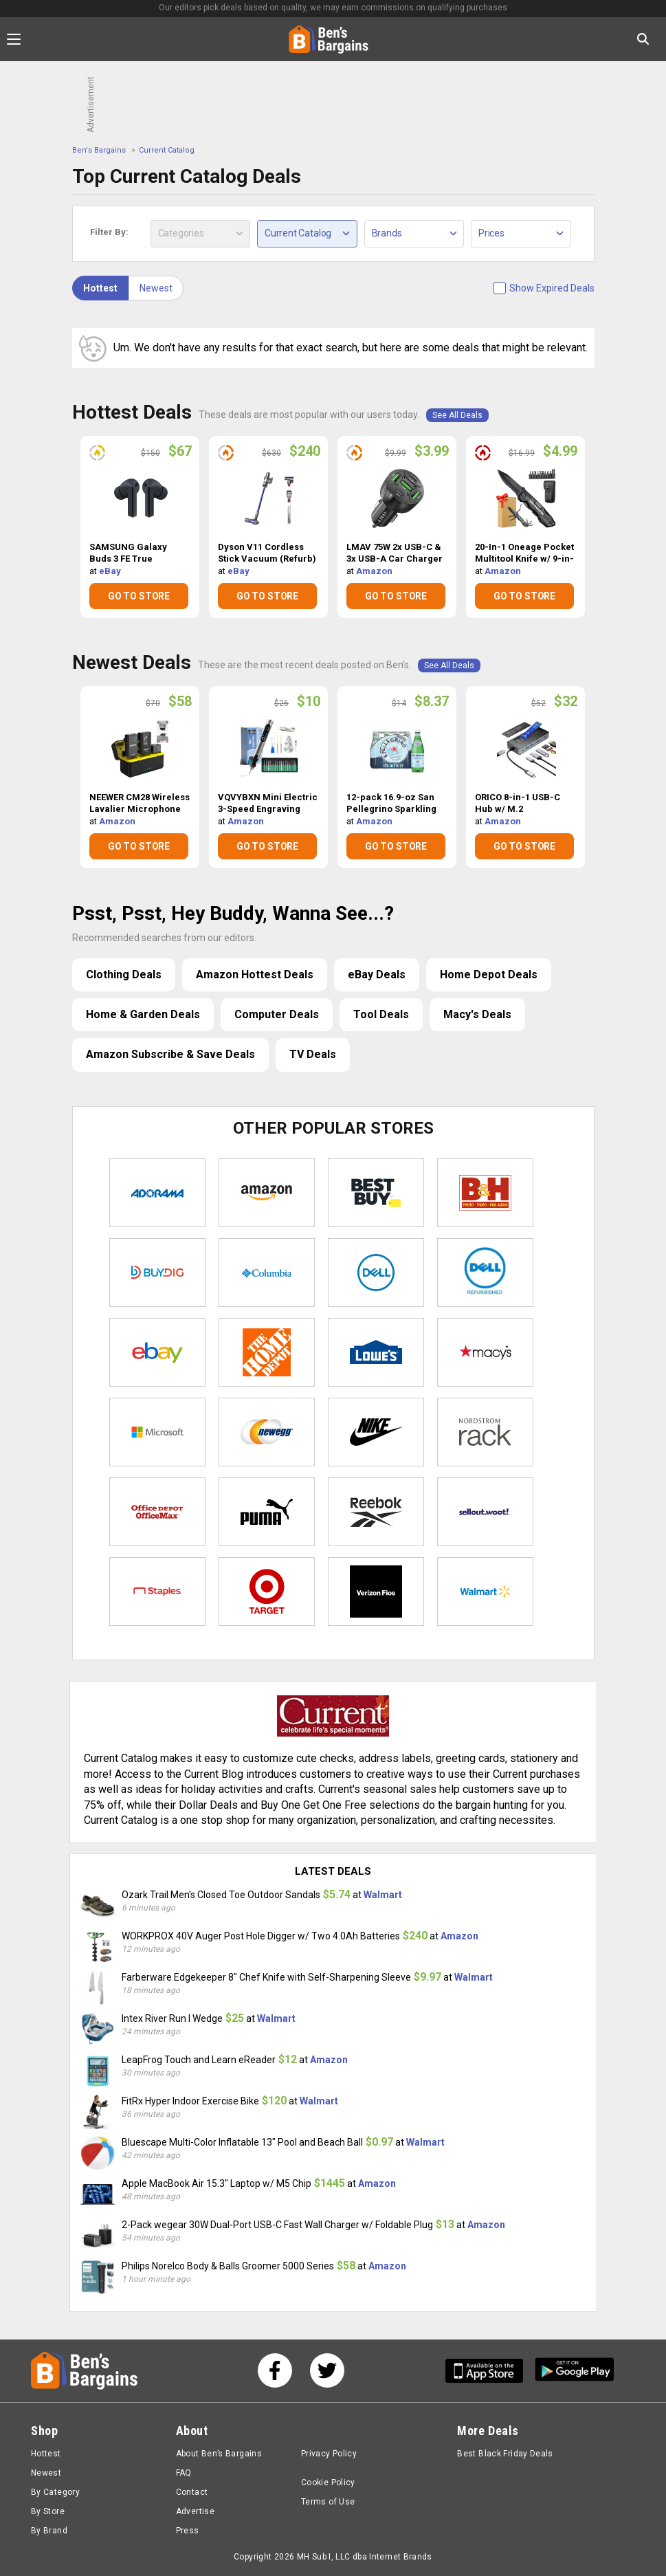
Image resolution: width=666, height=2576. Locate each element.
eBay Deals (377, 974)
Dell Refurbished (485, 1272)
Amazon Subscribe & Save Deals (170, 1054)
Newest (156, 288)
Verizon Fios (376, 1591)
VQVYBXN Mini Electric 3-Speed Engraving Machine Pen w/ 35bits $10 (268, 803)
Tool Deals (381, 1014)
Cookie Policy (328, 2482)
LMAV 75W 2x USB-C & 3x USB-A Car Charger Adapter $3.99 (394, 553)
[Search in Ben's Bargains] (643, 39)
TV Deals (312, 1054)
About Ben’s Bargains (219, 2453)
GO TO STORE (139, 596)
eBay (110, 571)
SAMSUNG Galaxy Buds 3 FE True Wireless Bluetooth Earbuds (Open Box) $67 (132, 553)
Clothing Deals (124, 974)
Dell (376, 1272)
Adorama (157, 1192)
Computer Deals (276, 1014)
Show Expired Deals (552, 288)
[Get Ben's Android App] (574, 2371)
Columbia (267, 1272)
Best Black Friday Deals (505, 2453)
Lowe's (376, 1352)
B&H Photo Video (485, 1192)
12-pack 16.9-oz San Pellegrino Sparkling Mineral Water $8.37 (391, 803)
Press (187, 2530)
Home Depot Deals (488, 974)
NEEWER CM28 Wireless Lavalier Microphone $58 (139, 803)
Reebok (376, 1511)
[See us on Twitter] (327, 2370)
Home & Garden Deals (143, 1014)
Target (267, 1591)
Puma (267, 1511)
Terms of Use (328, 2502)
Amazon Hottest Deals (254, 974)
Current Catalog (167, 150)
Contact (192, 2492)
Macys (485, 1352)
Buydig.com (157, 1272)
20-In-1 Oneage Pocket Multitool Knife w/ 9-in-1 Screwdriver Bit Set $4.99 (524, 553)
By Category (55, 2492)
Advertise (195, 2511)
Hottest (100, 288)
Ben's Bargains (99, 150)
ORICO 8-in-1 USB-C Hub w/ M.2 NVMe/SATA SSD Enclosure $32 (517, 803)
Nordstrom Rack (485, 1432)
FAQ (184, 2473)
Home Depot (267, 1352)
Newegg (267, 1432)
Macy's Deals (477, 1014)
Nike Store (376, 1432)
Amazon (374, 571)
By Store (48, 2511)
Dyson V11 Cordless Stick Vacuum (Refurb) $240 (267, 553)
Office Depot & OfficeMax (157, 1511)
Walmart (485, 1591)
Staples (157, 1591)
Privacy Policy (329, 2453)
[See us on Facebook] (275, 2370)
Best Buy (376, 1192)
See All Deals (457, 415)
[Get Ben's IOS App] (489, 2371)
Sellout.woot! (485, 1511)
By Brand (49, 2530)
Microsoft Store (157, 1432)
